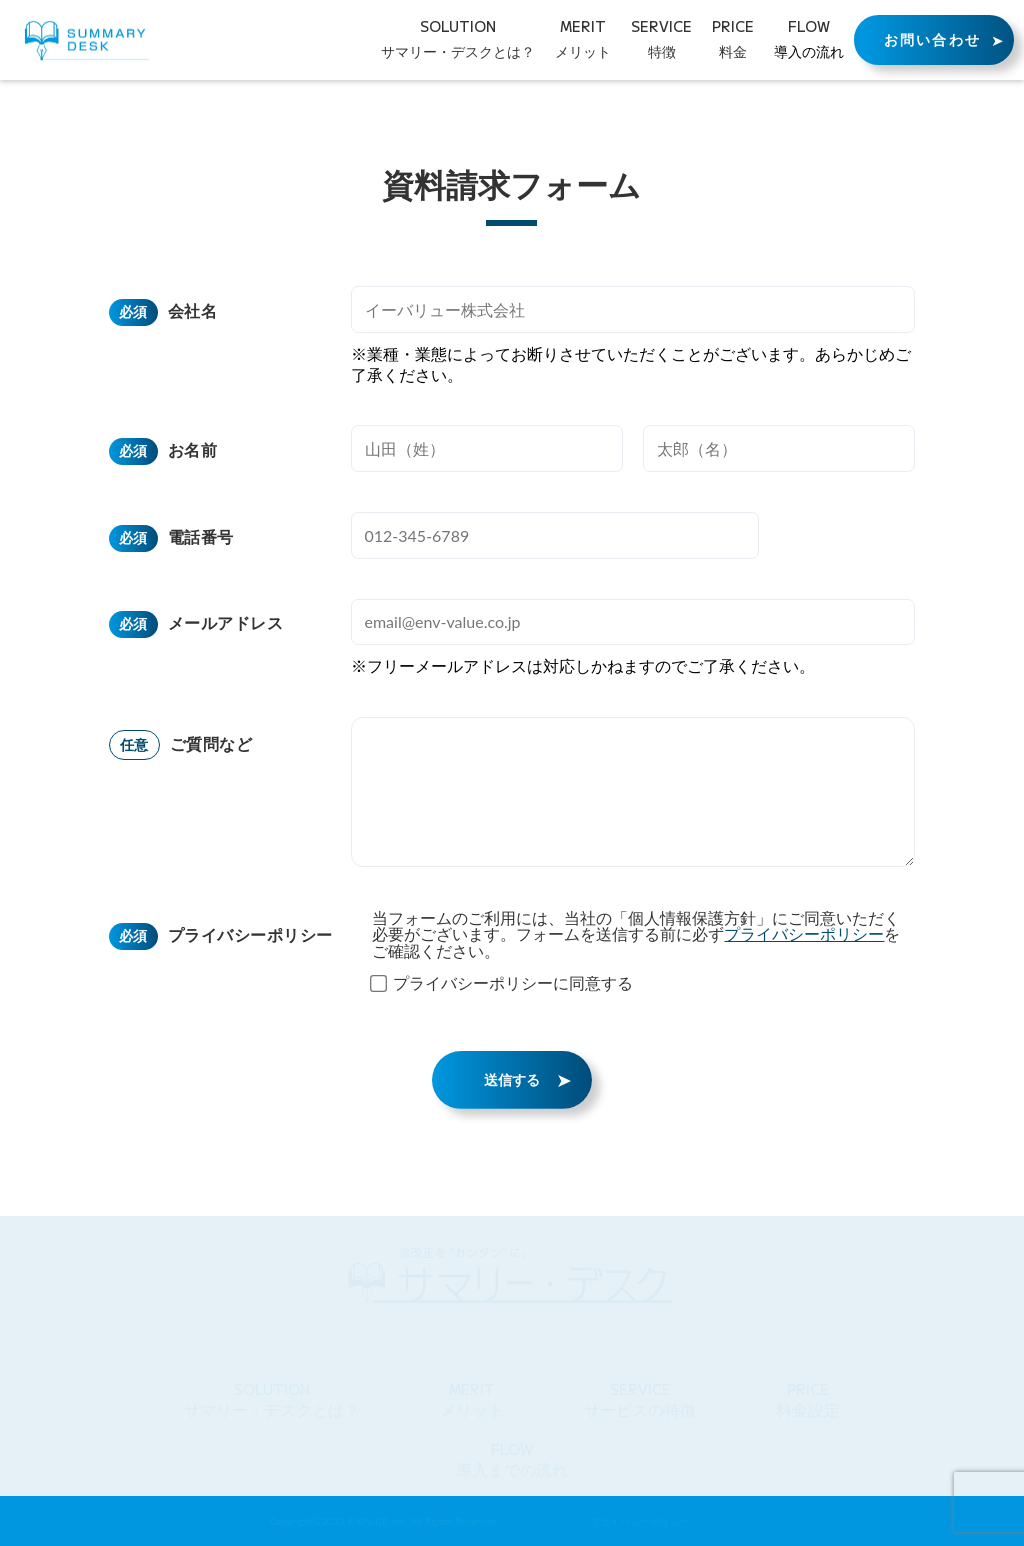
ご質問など (211, 737)
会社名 (192, 305)
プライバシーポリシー (250, 929)
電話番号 (201, 531)
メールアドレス (225, 617)
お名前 (192, 444)
